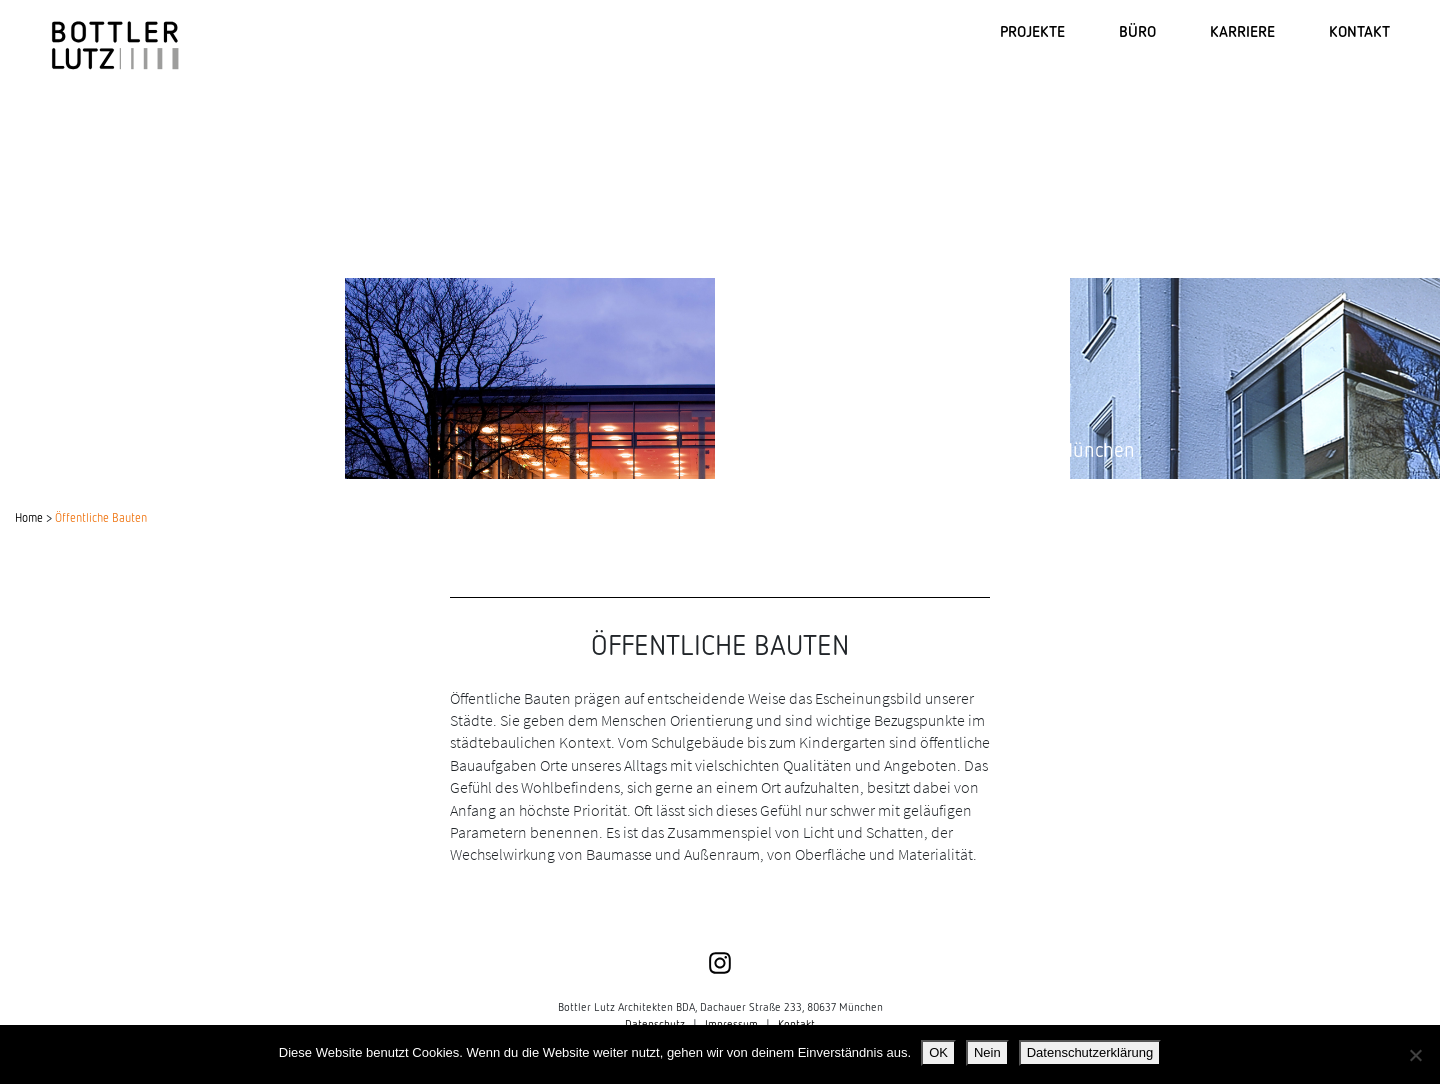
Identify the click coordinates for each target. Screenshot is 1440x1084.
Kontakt (796, 1024)
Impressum (731, 1024)
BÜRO (1137, 30)
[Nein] (1415, 1055)
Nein (987, 1052)
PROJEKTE (1032, 30)
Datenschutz (655, 1024)
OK (938, 1052)
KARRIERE (1242, 30)
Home (29, 517)
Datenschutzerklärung (1090, 1052)
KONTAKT (1359, 30)
